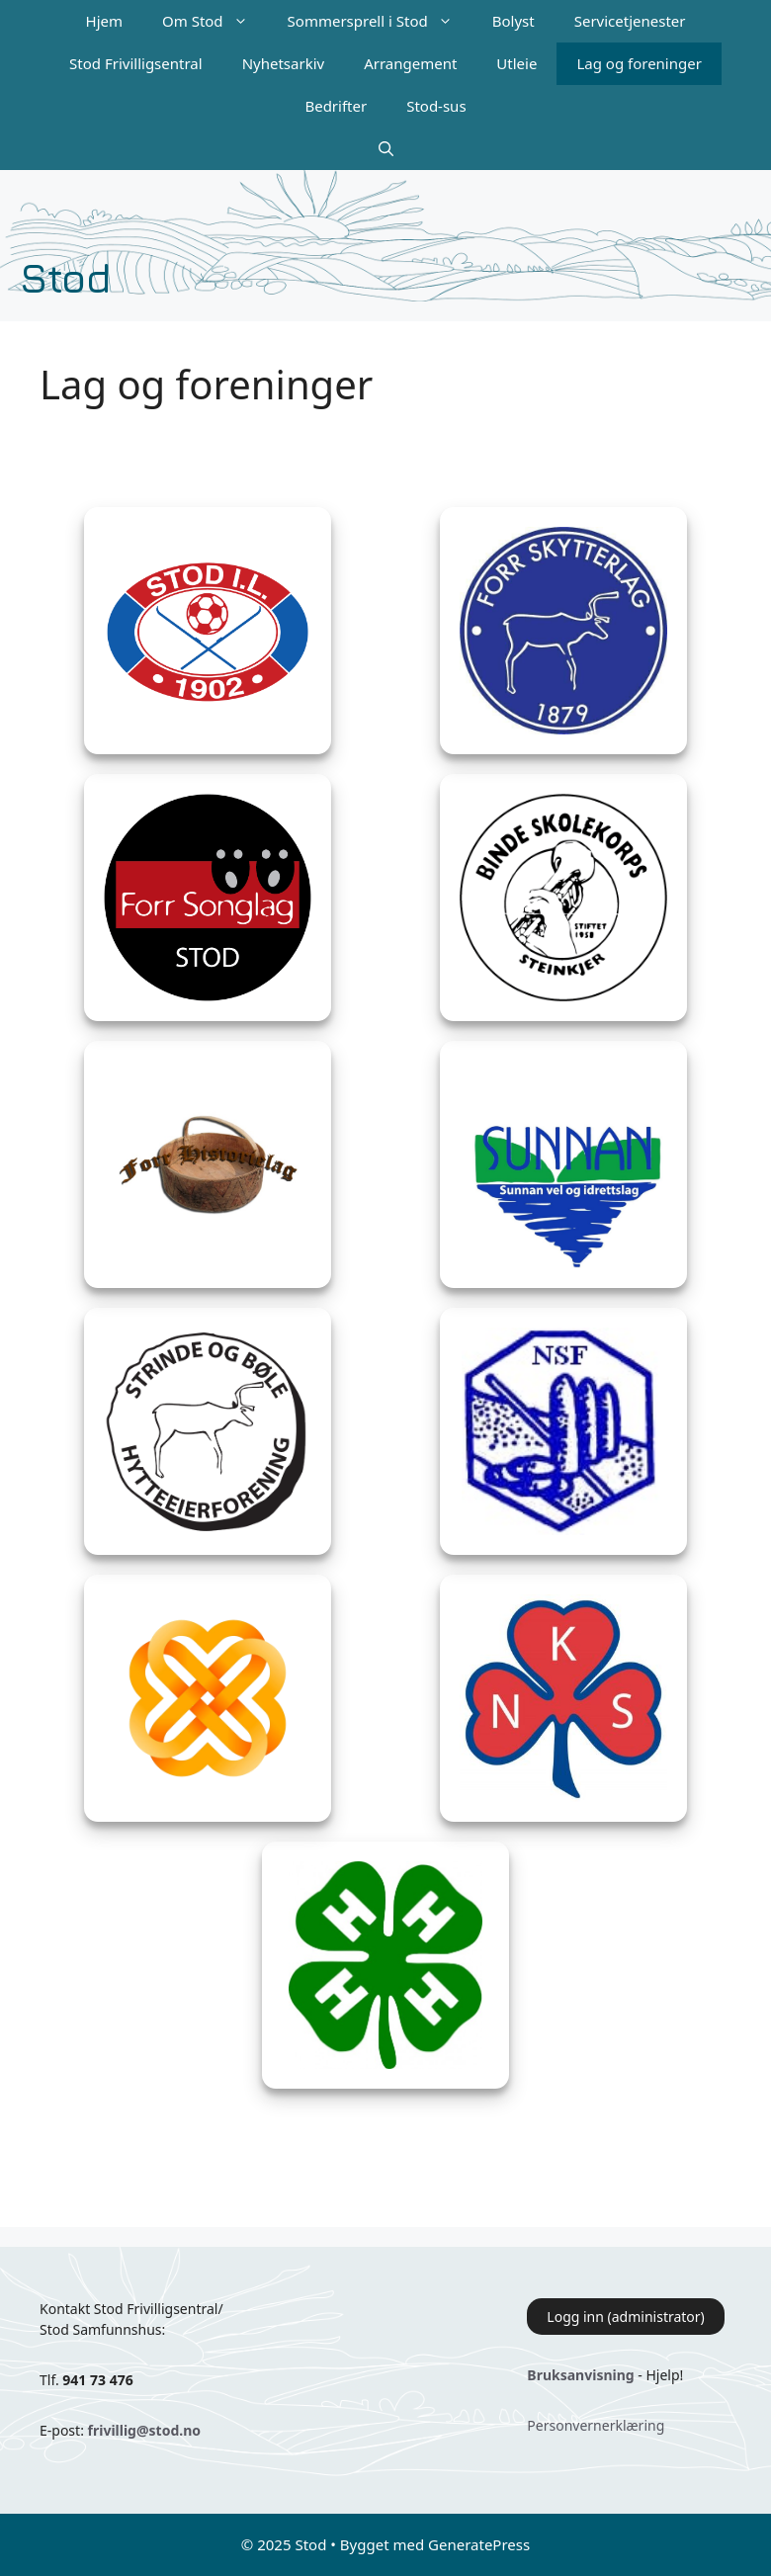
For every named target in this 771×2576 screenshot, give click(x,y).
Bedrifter (335, 106)
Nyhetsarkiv (283, 63)
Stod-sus (436, 106)
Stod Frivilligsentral (136, 63)
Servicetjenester (630, 21)
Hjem (104, 21)
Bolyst (513, 21)
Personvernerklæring (595, 2425)
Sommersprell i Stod (380, 21)
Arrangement (410, 63)
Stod (66, 276)
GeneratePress (479, 2544)
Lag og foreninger (638, 63)
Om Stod (215, 21)
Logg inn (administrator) (625, 2316)
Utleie (516, 63)
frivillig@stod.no (144, 2430)
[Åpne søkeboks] (386, 149)
